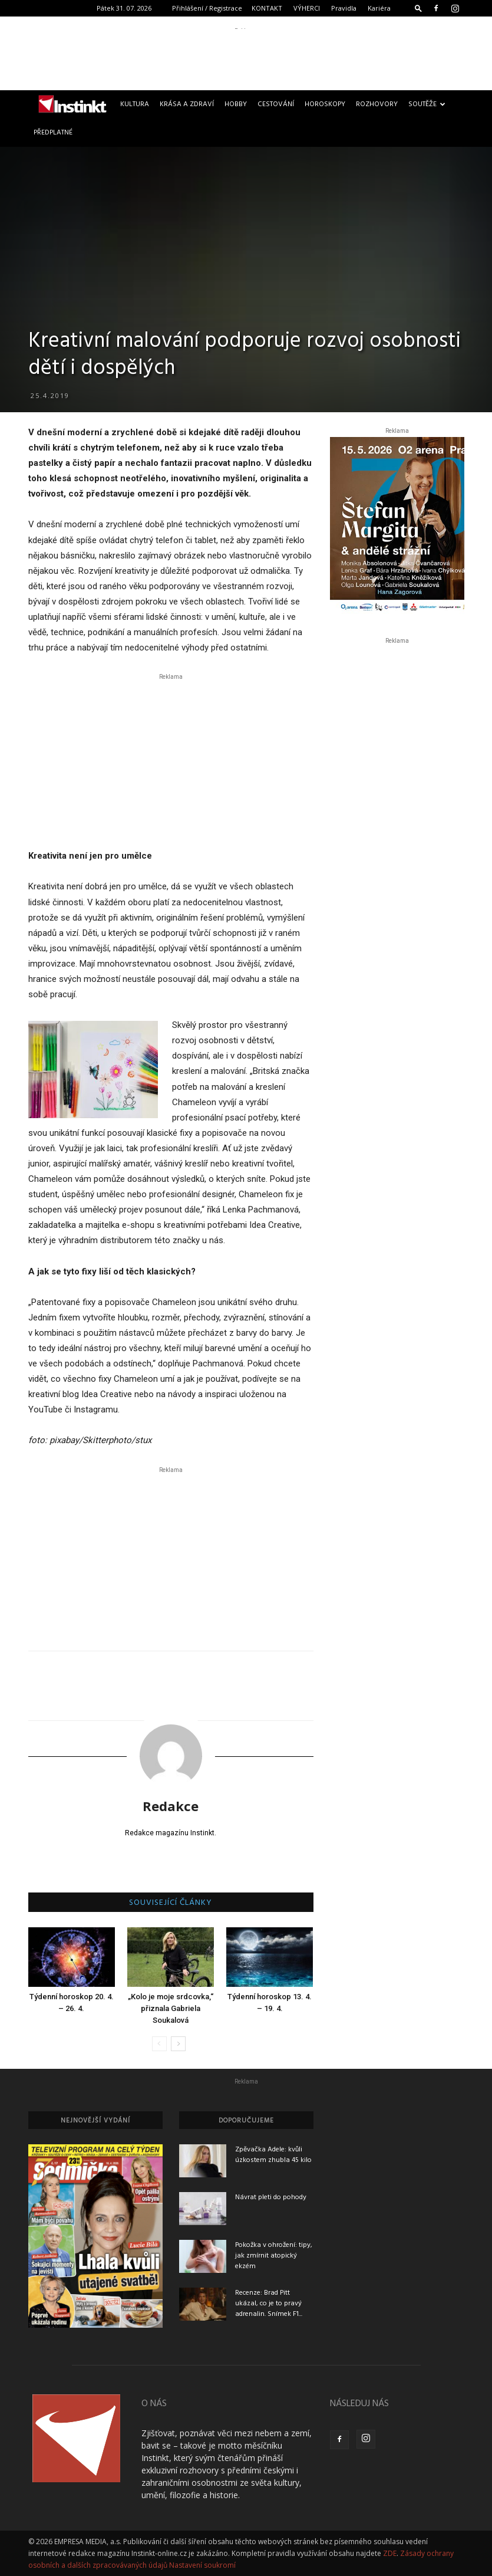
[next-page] (178, 2043)
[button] (418, 8)
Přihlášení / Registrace (207, 8)
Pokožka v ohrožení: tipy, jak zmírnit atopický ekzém (273, 2255)
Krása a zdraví (187, 104)
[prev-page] (159, 2043)
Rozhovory (377, 104)
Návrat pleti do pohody (270, 2197)
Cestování (275, 104)
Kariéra (379, 8)
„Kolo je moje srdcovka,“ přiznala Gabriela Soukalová (170, 2008)
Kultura (134, 104)
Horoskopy (325, 104)
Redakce (171, 1806)
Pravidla (343, 8)
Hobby (235, 104)
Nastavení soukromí (202, 2565)
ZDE (390, 2553)
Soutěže (426, 104)
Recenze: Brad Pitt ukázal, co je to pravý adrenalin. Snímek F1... (268, 2303)
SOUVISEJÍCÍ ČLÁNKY (170, 1903)
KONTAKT (267, 8)
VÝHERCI (306, 8)
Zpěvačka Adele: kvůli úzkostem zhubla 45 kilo (273, 2155)
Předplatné (53, 133)
